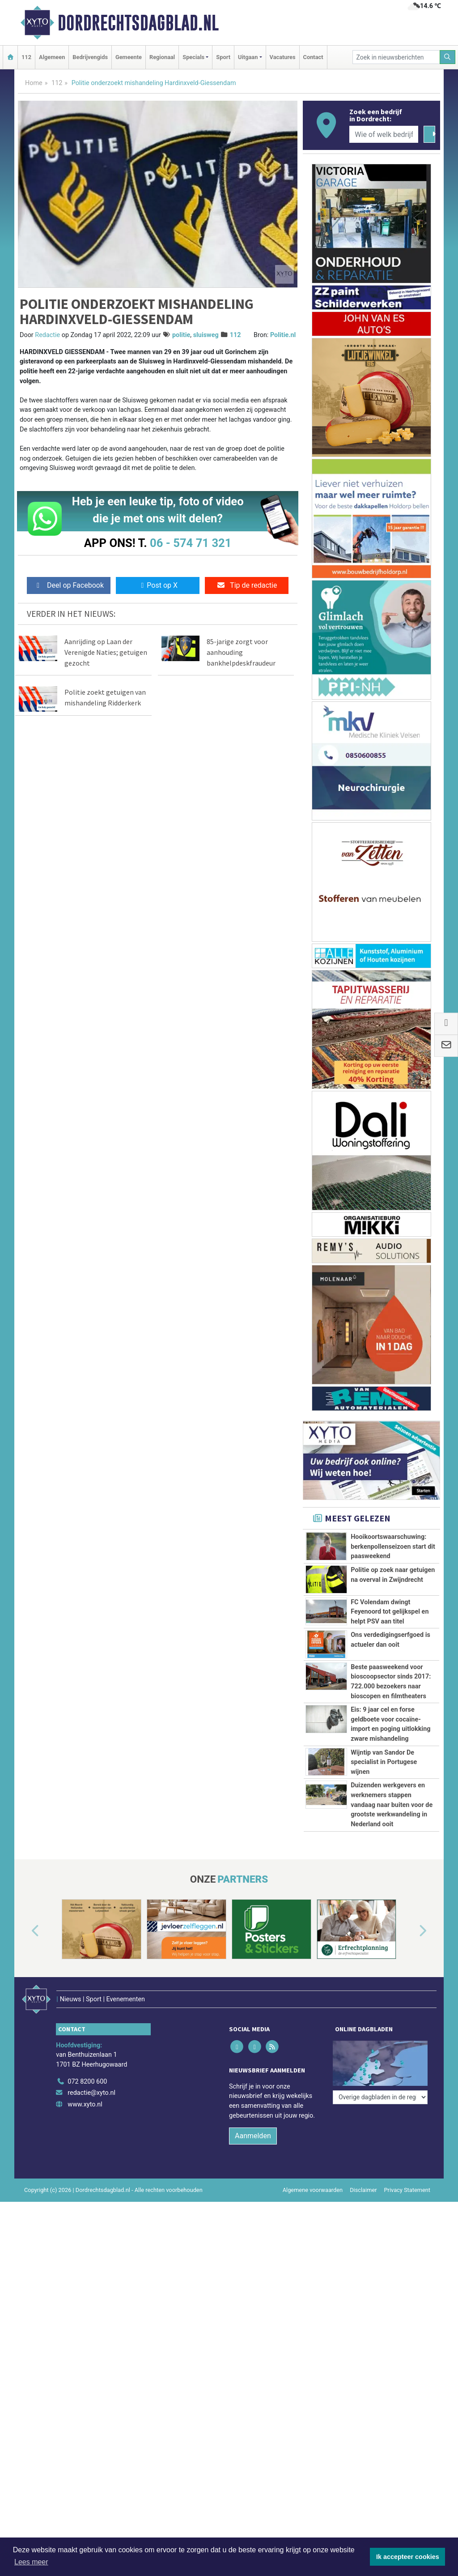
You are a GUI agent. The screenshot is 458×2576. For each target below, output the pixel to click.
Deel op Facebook (69, 585)
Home (33, 83)
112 (26, 57)
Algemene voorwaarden (313, 2286)
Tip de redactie (246, 585)
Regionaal (162, 57)
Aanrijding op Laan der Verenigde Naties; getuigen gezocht (105, 652)
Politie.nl (283, 335)
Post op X (158, 585)
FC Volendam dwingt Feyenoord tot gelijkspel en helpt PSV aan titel (389, 1611)
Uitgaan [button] (248, 57)
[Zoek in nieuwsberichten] (396, 57)
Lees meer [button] (31, 2562)
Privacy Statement (407, 2286)
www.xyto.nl (85, 2200)
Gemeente (128, 57)
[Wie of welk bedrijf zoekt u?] (383, 134)
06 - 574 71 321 (190, 543)
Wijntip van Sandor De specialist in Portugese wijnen (384, 1762)
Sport (223, 57)
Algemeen (52, 57)
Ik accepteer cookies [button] (407, 2556)
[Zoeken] (448, 57)
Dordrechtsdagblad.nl (138, 23)
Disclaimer (363, 2286)
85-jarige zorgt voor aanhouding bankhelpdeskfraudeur (241, 652)
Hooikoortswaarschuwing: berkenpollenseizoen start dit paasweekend (393, 1546)
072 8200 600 (87, 2177)
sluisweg (206, 335)
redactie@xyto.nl (91, 2189)
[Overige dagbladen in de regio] (380, 2158)
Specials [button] (193, 57)
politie (181, 335)
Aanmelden (253, 2232)
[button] (25, 2039)
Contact (313, 57)
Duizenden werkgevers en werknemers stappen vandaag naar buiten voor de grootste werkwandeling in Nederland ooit (392, 1844)
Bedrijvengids (90, 57)
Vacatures (283, 57)
